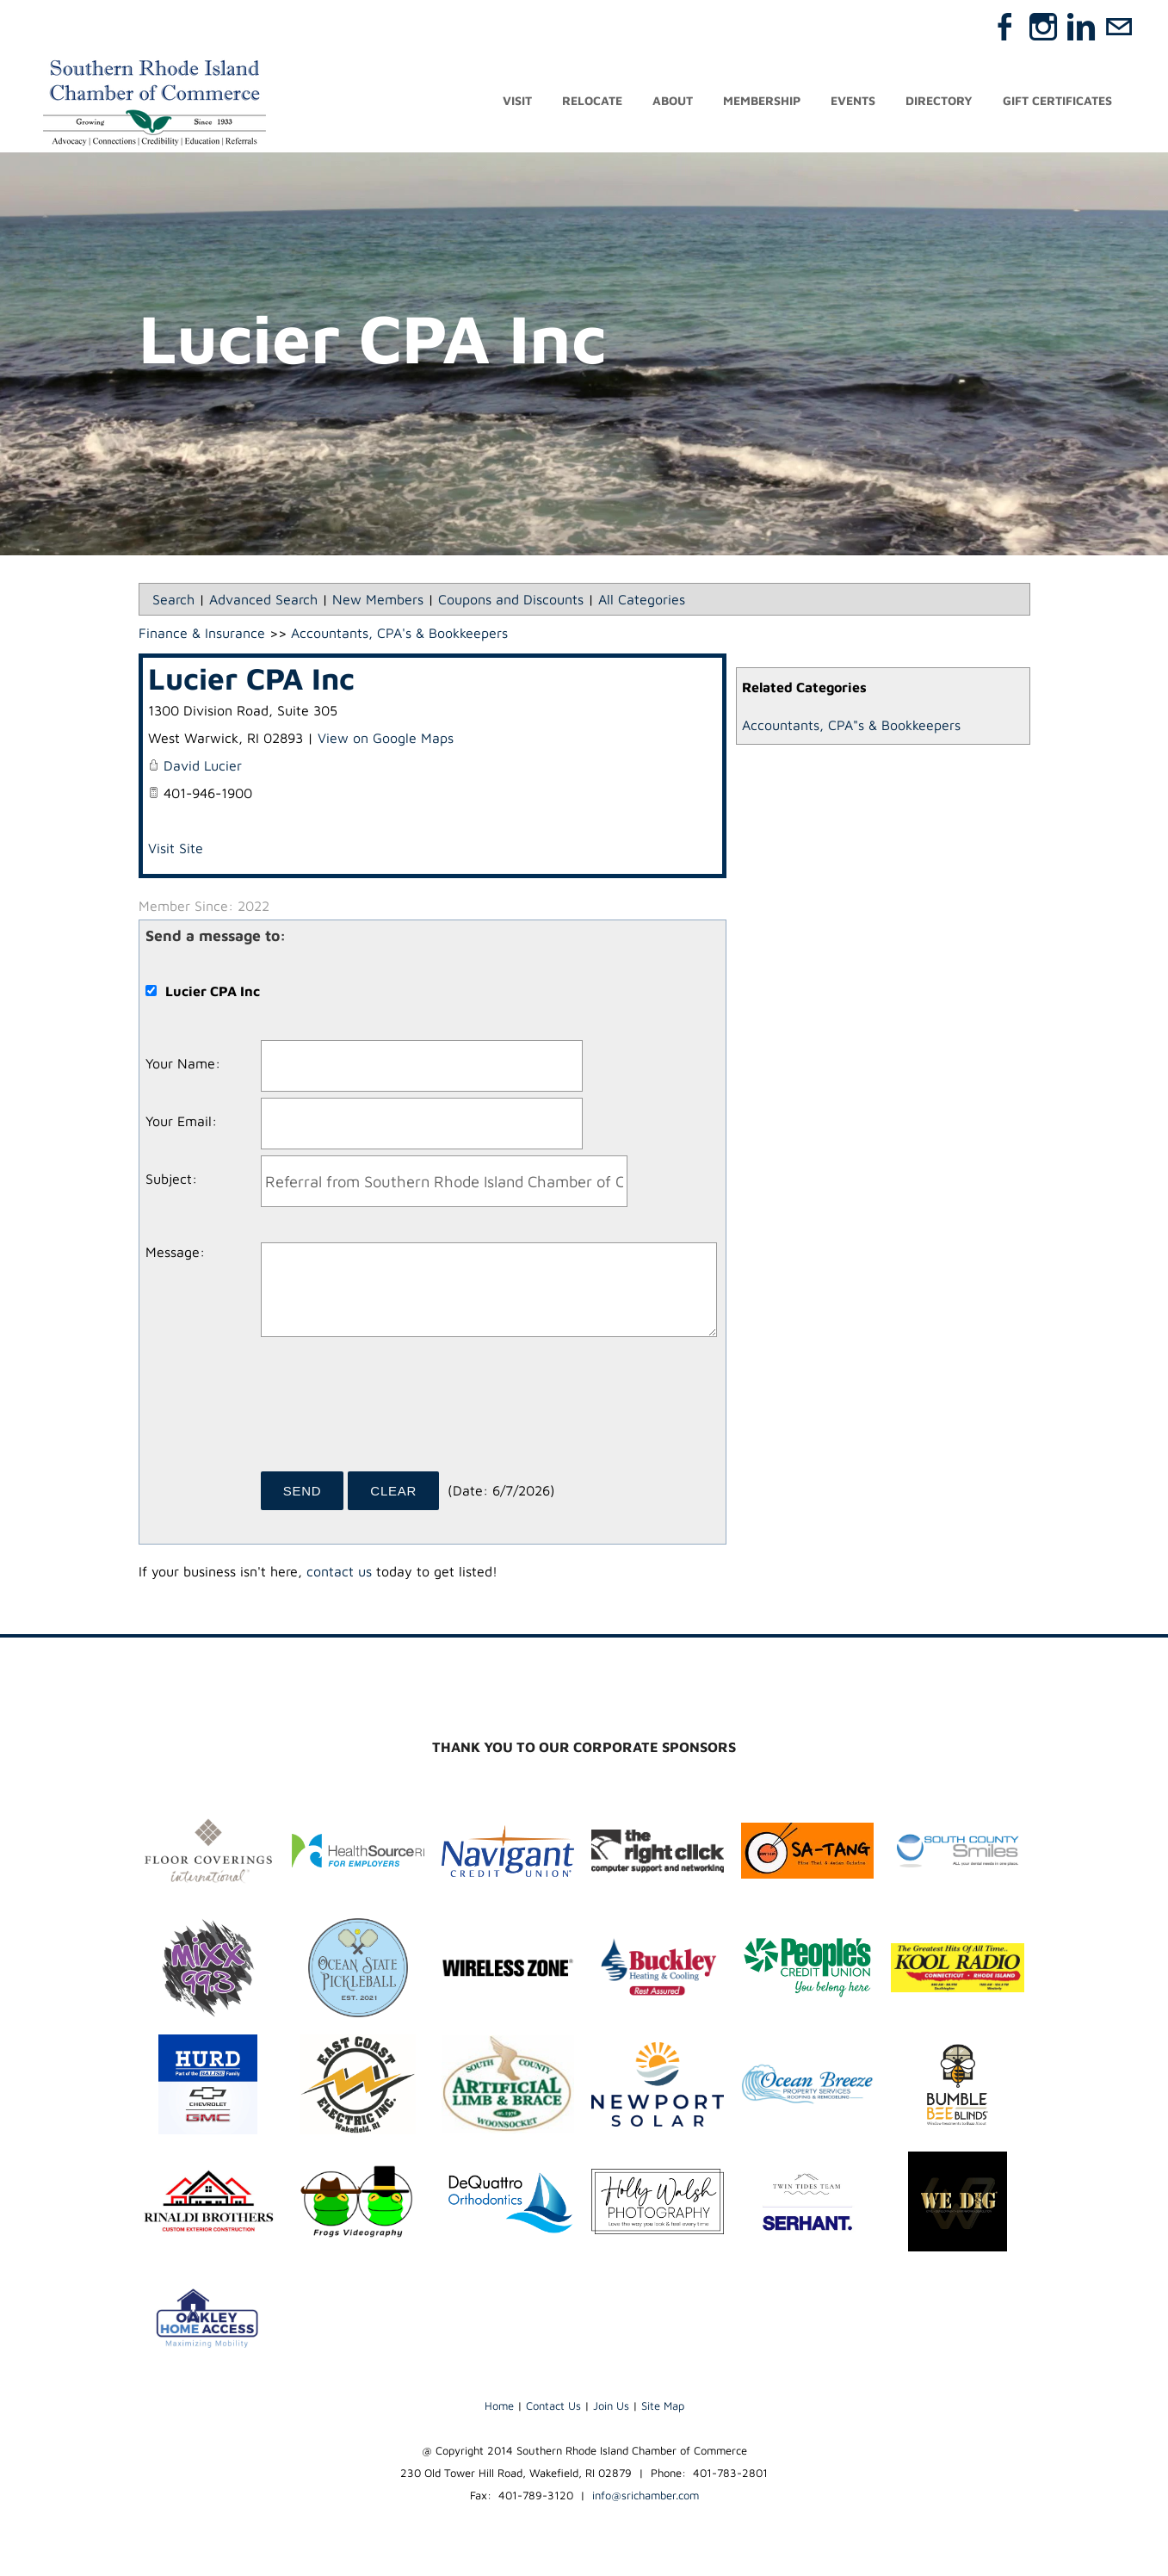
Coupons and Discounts (511, 599)
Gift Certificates (1057, 101)
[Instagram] (1043, 26)
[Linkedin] (1081, 26)
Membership (761, 101)
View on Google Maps (386, 738)
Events (853, 101)
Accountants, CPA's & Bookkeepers (399, 633)
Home (499, 2405)
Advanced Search (263, 599)
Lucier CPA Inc (251, 678)
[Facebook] (1005, 26)
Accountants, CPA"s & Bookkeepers (851, 725)
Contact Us (553, 2405)
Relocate (592, 101)
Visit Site (175, 848)
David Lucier (203, 765)
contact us (339, 1571)
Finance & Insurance (202, 633)
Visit (517, 101)
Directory (939, 101)
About (672, 101)
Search (173, 599)
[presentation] (391, 1410)
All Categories (641, 599)
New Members (377, 599)
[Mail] (1119, 26)
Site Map (662, 2405)
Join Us (611, 2405)
